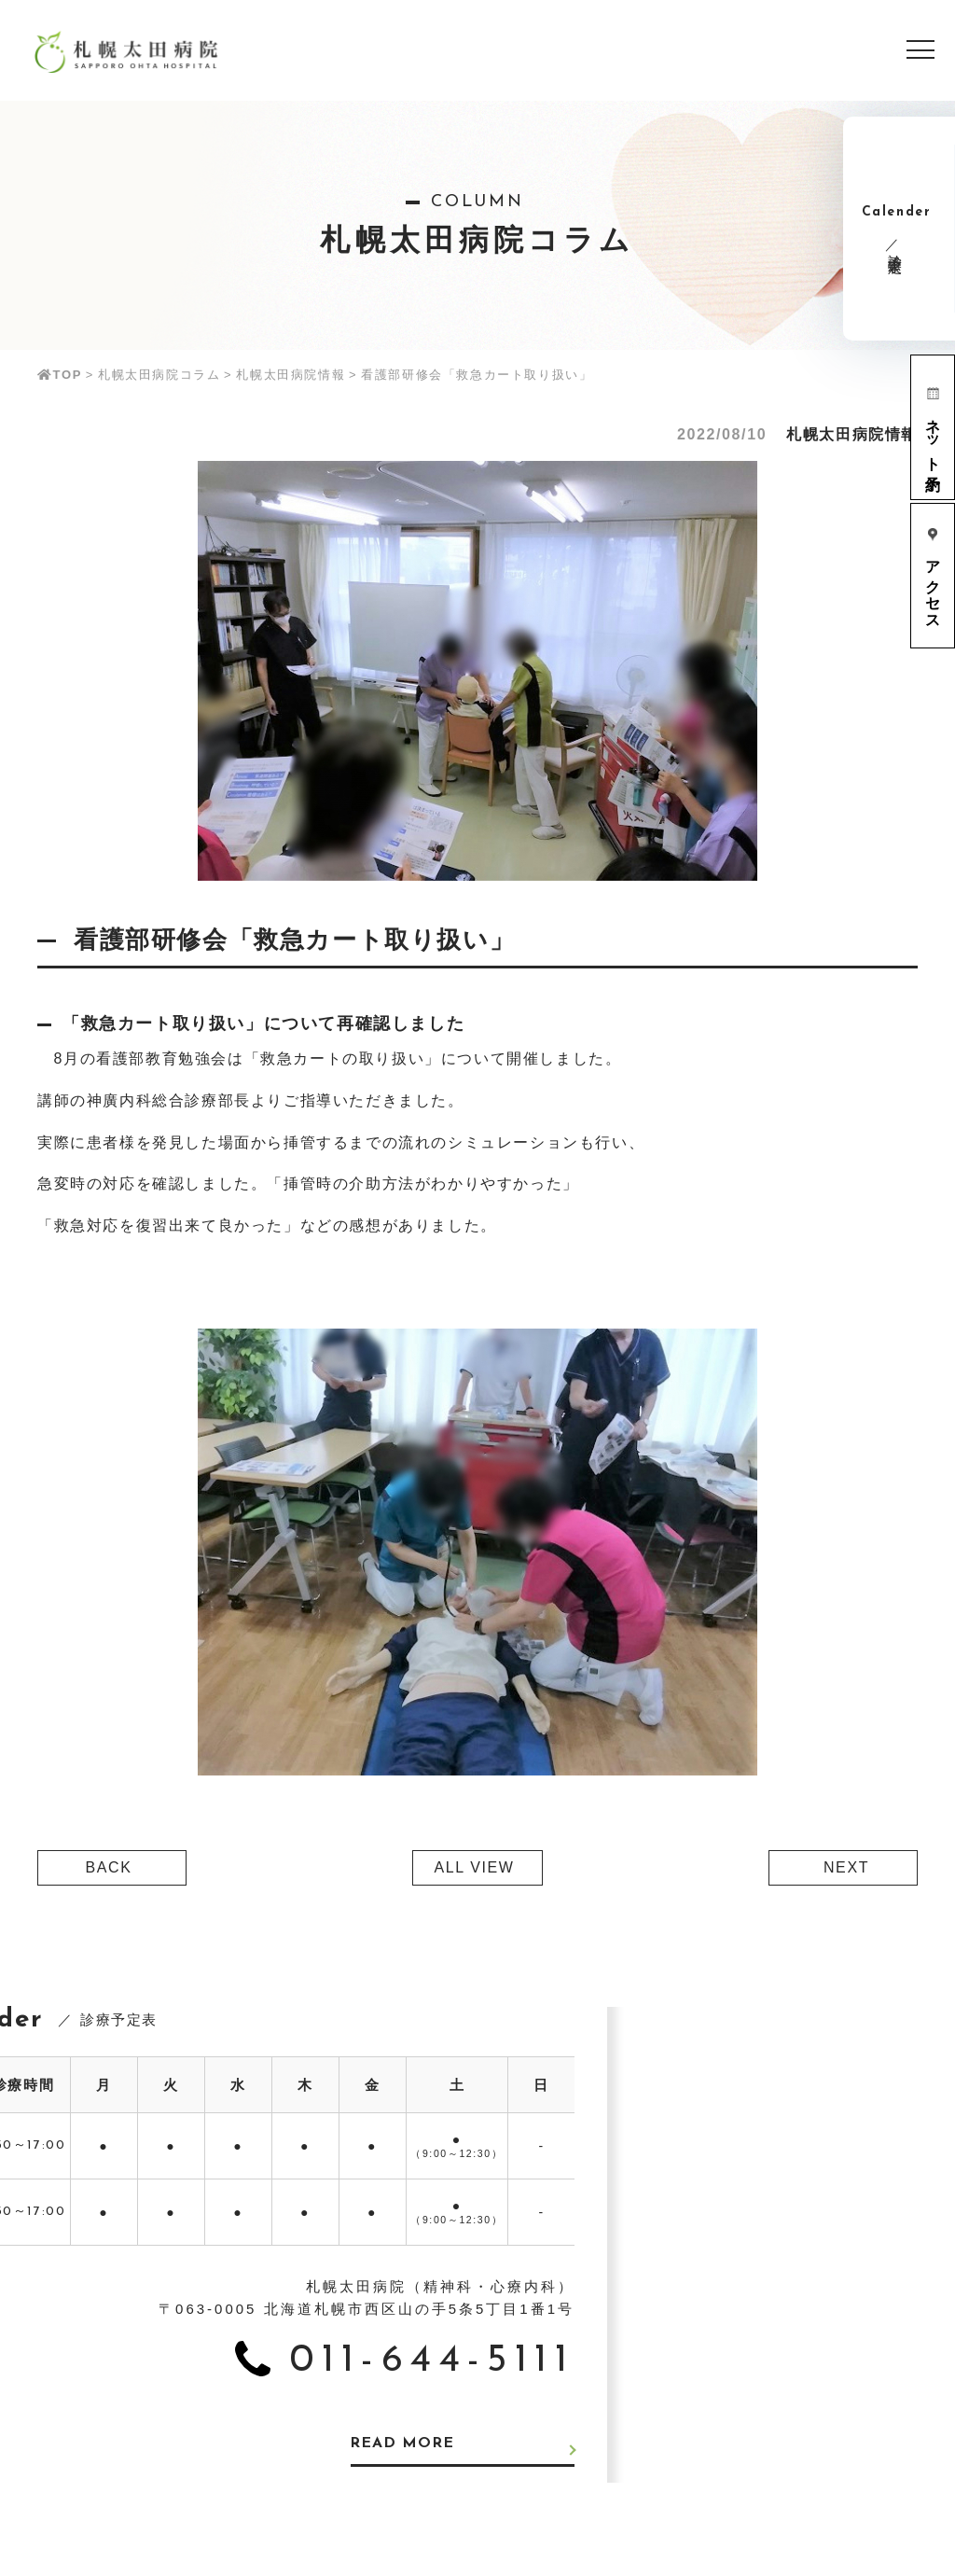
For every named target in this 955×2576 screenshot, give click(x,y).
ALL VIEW (474, 1867)
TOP (59, 375)
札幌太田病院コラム (159, 375)
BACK (109, 1867)
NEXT (846, 1867)
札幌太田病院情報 (290, 375)
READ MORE (405, 2444)
